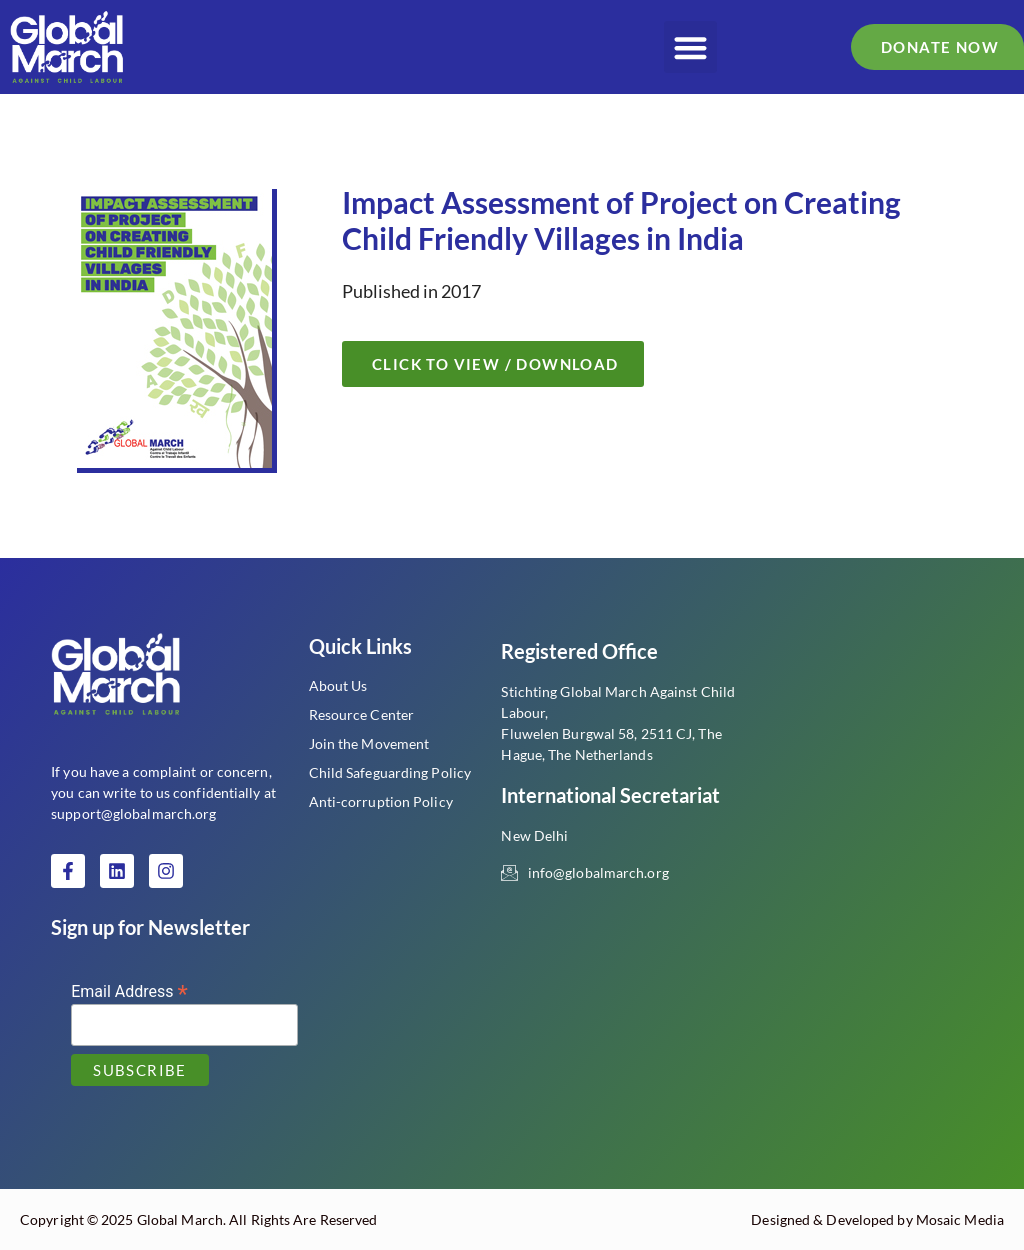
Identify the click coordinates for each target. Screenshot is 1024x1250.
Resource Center (362, 714)
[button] (690, 47)
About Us (338, 685)
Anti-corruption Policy (381, 801)
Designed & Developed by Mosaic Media (877, 1219)
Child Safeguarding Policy (390, 772)
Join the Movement (369, 743)
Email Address (129, 990)
